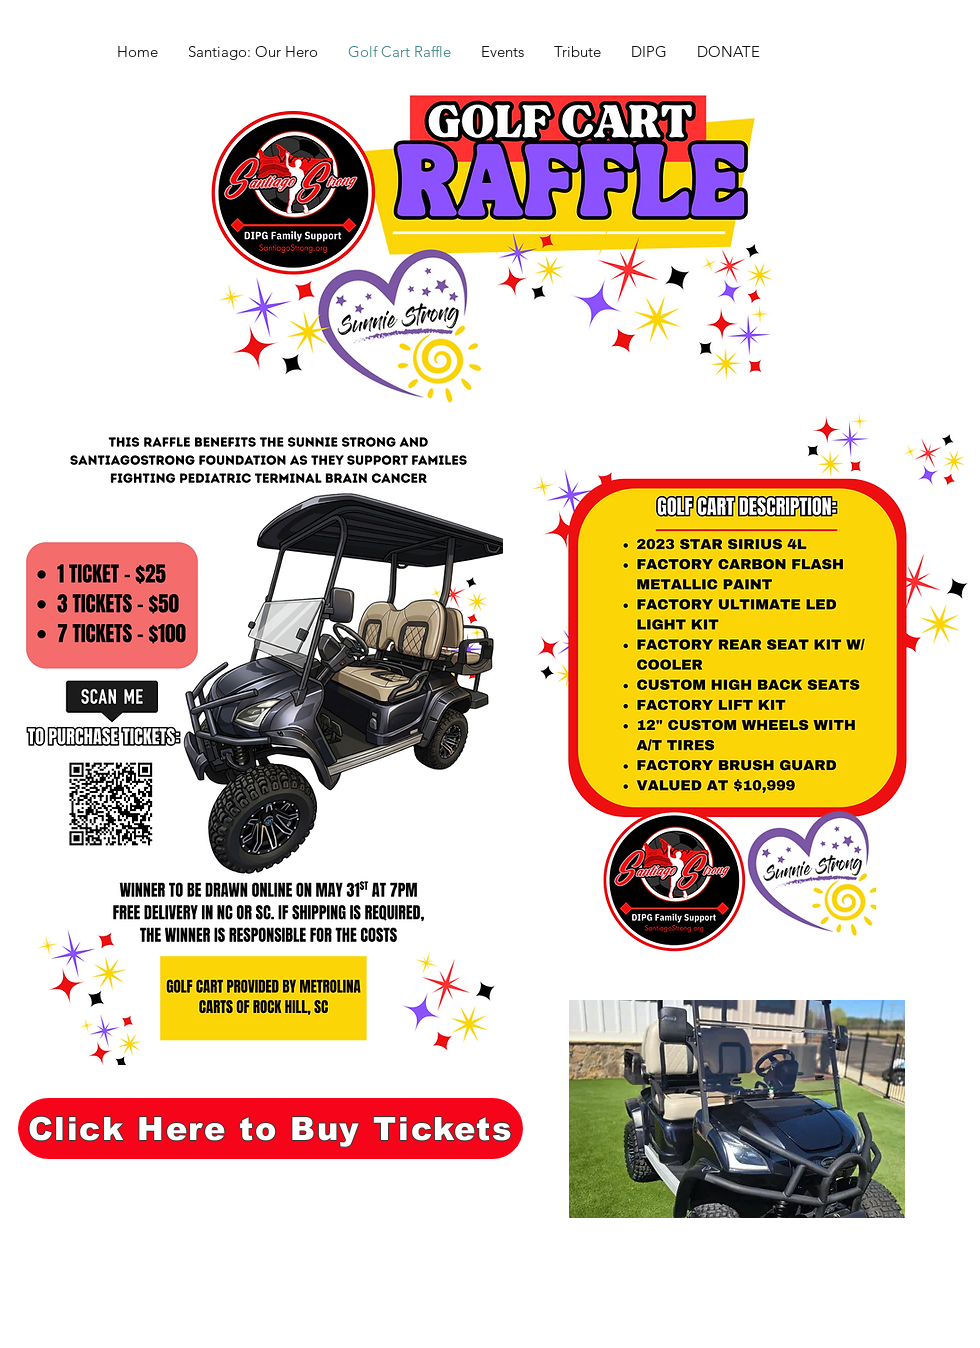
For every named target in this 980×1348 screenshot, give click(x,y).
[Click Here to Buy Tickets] (270, 1128)
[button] (737, 1109)
